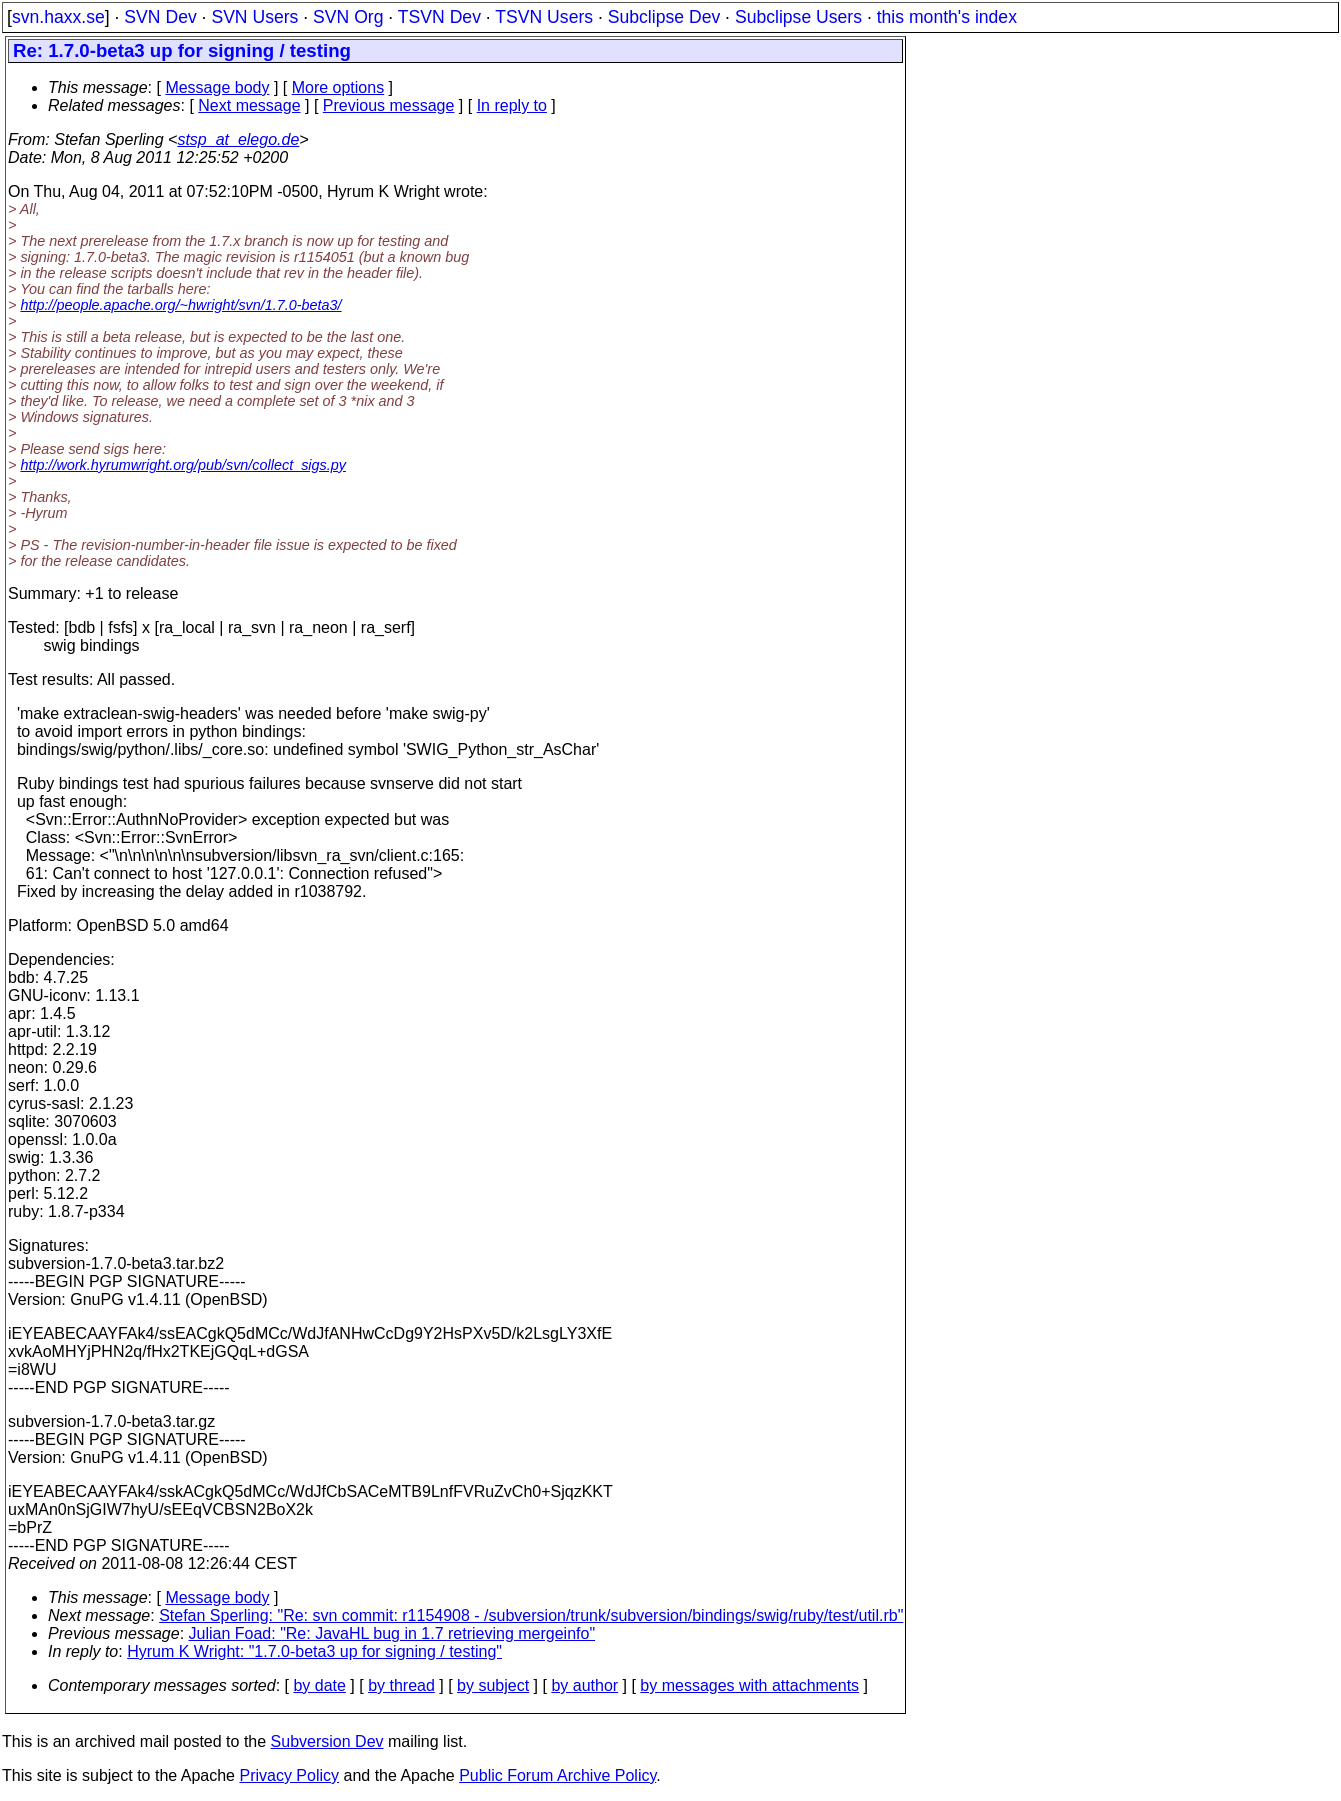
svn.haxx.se (58, 17)
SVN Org (348, 17)
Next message (249, 105)
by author (584, 1685)
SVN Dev (160, 17)
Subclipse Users (798, 17)
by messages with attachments (749, 1685)
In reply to (512, 105)
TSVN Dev (439, 17)
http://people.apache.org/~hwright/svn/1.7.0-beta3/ (180, 305)
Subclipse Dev (664, 17)
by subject (493, 1685)
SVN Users (254, 17)
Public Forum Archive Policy (557, 1775)
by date (319, 1685)
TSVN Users (544, 17)
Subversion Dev (327, 1741)
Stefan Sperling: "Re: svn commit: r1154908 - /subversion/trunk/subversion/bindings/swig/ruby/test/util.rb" (531, 1615)
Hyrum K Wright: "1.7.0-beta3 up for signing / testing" (314, 1651)
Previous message (389, 105)
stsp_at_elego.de (238, 139)
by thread (401, 1685)
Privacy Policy (289, 1775)
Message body (217, 87)
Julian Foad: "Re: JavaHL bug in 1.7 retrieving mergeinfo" (392, 1633)
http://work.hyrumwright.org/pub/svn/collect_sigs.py (183, 465)
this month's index (947, 17)
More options (338, 87)
